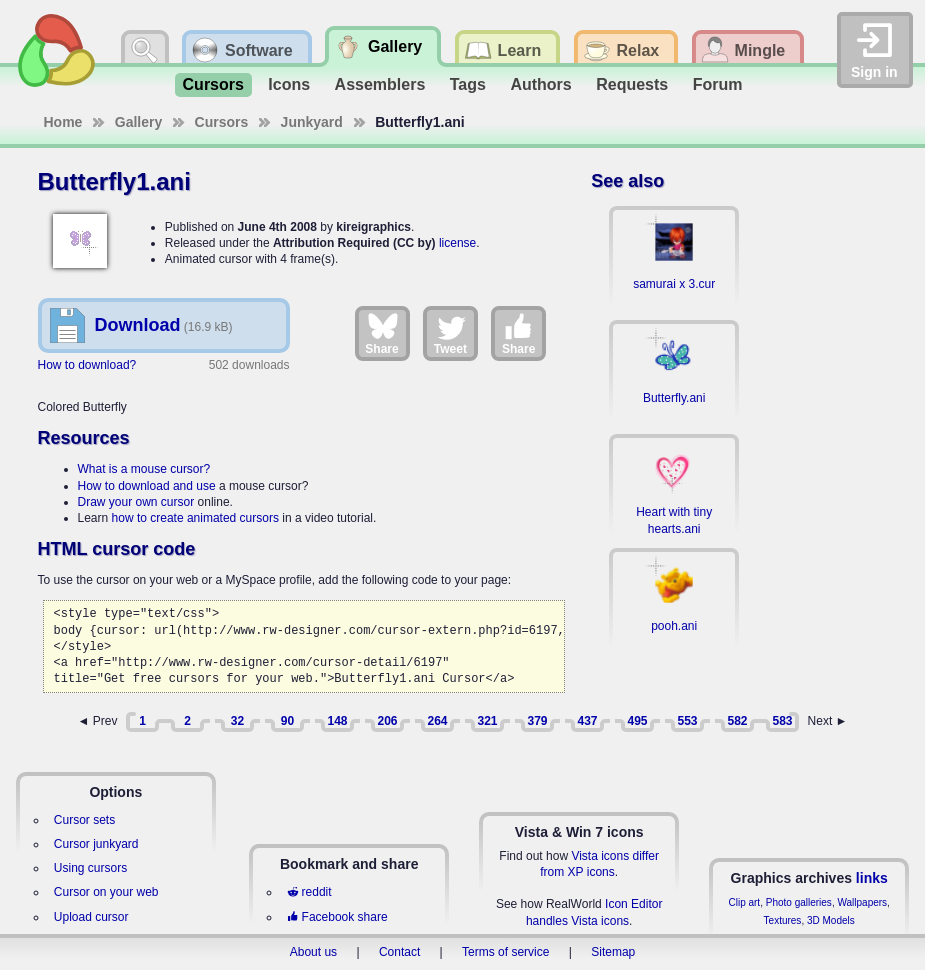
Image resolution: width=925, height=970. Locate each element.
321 (487, 721)
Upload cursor (91, 917)
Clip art (744, 902)
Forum (718, 84)
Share (381, 333)
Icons (289, 84)
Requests (632, 84)
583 (782, 721)
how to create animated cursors (195, 518)
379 (537, 721)
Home (63, 122)
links (872, 878)
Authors (540, 84)
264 (437, 721)
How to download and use (147, 486)
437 (587, 721)
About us (313, 952)
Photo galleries (799, 902)
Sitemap (613, 952)
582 (737, 721)
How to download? (87, 365)
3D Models (831, 920)
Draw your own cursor (136, 502)
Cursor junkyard (96, 844)
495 (637, 721)
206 (387, 721)
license (457, 243)
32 (237, 721)
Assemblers (380, 84)
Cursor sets (84, 820)
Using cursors (90, 868)
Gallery (138, 122)
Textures (783, 920)
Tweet (450, 333)
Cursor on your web (106, 892)
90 (287, 721)
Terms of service (505, 952)
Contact (399, 952)
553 (687, 721)
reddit (309, 892)
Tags (468, 84)
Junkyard (312, 122)
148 (337, 721)
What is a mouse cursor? (144, 469)
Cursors (213, 84)
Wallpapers (862, 902)
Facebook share (337, 917)
